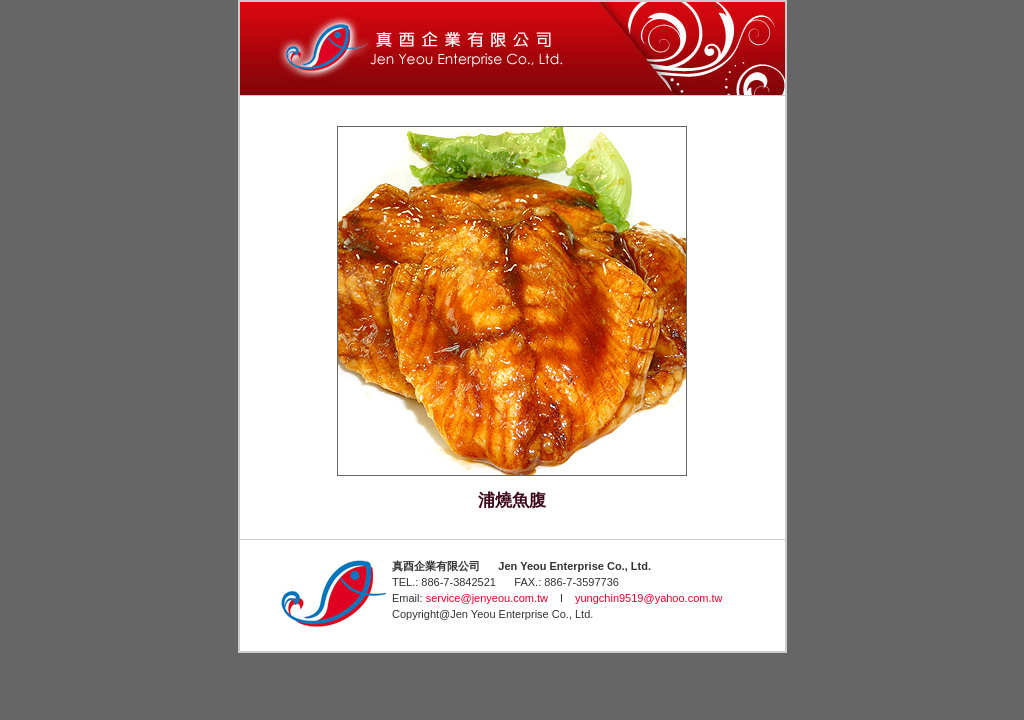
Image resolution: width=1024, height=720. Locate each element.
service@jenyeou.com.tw (487, 598)
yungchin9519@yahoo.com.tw (649, 598)
